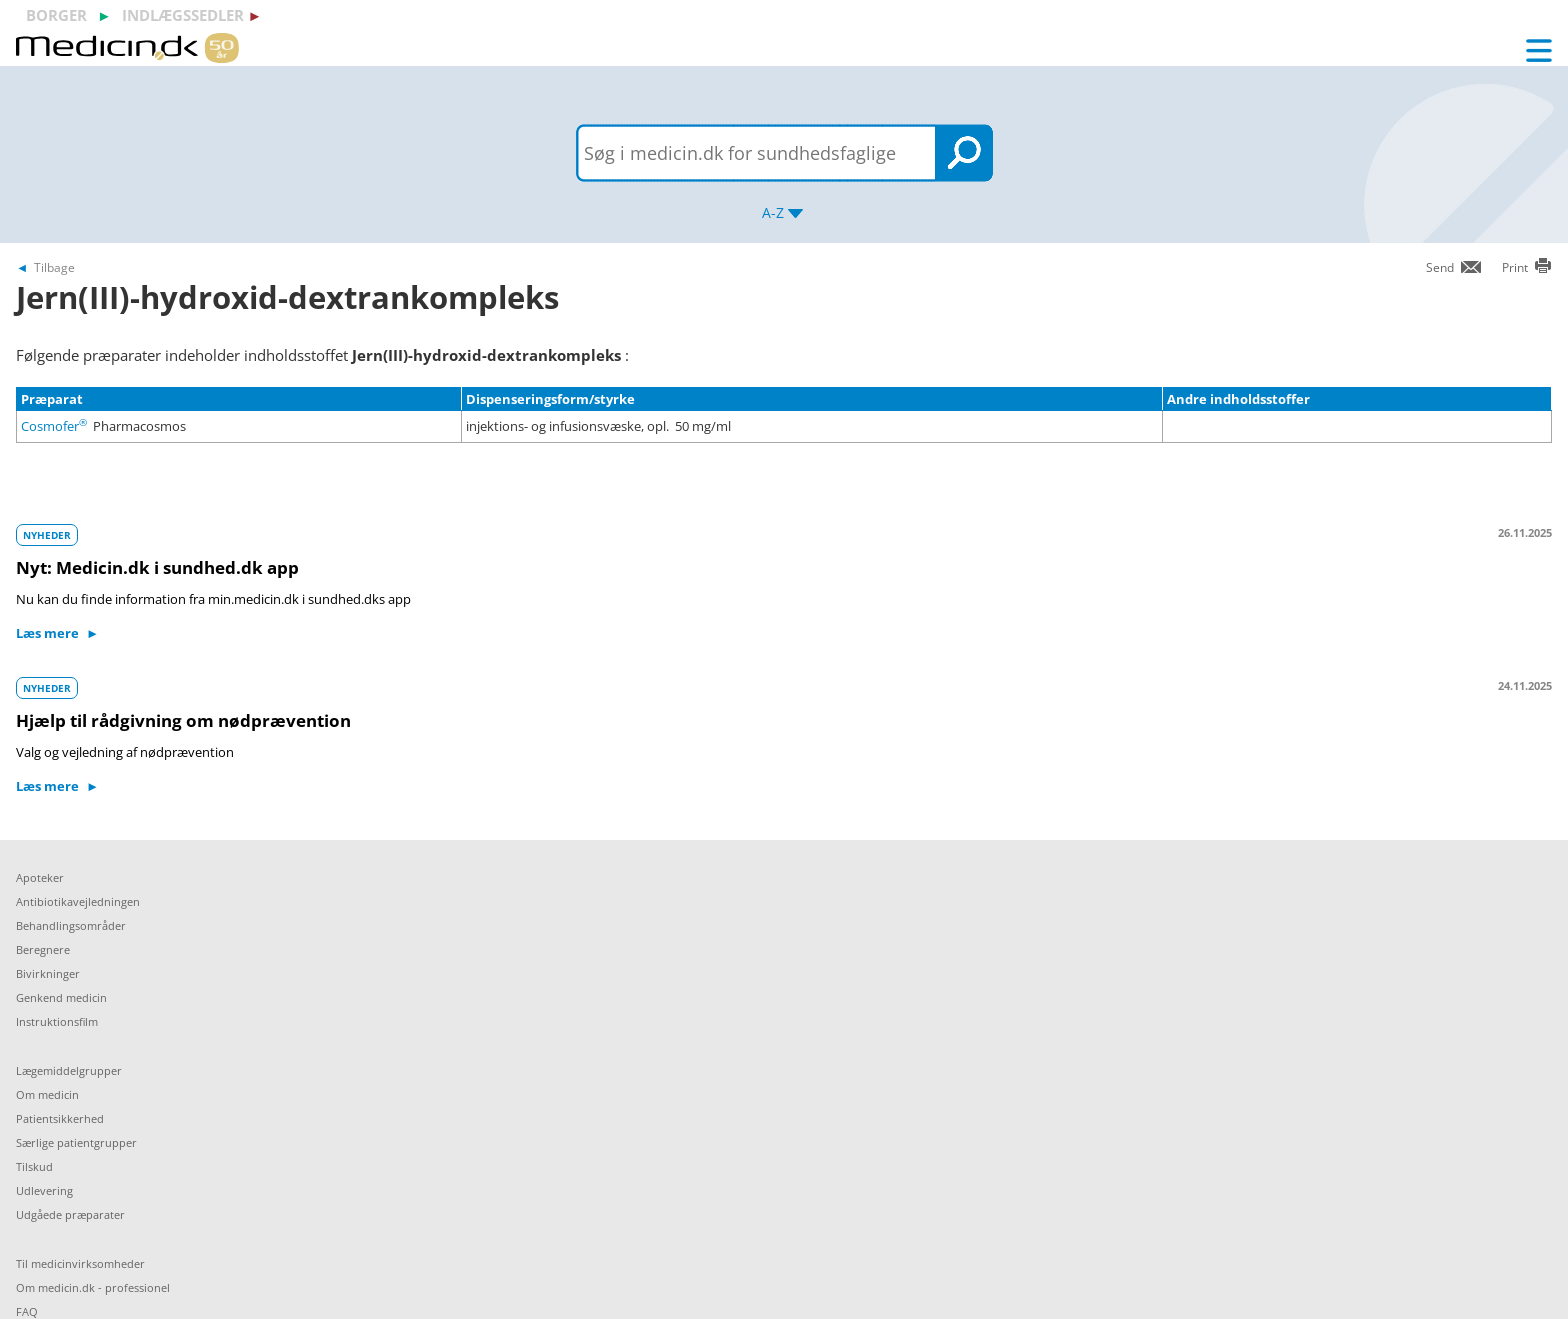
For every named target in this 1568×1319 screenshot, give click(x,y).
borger (56, 15)
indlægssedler (183, 15)
